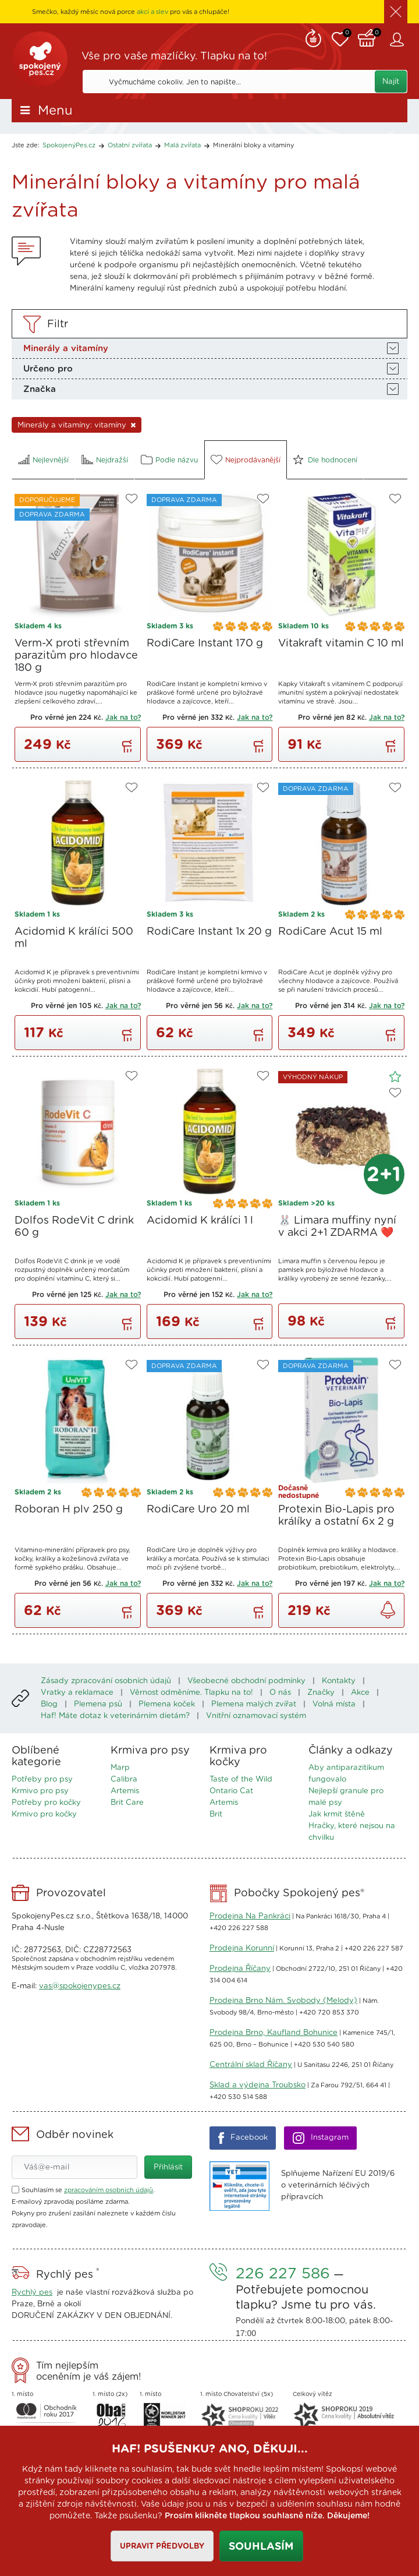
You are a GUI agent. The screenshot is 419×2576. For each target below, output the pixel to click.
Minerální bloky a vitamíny (253, 145)
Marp (120, 1768)
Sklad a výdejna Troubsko (258, 2085)
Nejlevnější (51, 460)
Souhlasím (261, 2547)
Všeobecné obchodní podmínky (246, 1681)
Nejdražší (112, 460)
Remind (313, 36)
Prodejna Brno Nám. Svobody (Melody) (283, 2001)
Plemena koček (167, 1704)
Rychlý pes (32, 2292)
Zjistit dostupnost (388, 1610)
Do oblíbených (131, 499)
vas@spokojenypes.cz (79, 1986)
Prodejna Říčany (240, 1969)
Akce (360, 1693)
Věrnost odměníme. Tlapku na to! (191, 1693)
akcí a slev (152, 12)
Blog (49, 1704)
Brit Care (127, 1803)
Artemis (125, 1791)
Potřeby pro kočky (46, 1803)
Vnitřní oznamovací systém (256, 1716)
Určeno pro (48, 369)
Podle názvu (176, 460)
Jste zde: (26, 145)
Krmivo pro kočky (44, 1814)
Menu (55, 110)
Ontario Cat (231, 1791)
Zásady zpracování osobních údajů (106, 1681)
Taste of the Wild (241, 1779)
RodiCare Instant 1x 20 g (209, 932)
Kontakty (339, 1681)
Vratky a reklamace (77, 1693)
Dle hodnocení (332, 460)
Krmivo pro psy (40, 1791)
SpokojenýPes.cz (41, 61)
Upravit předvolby (161, 2546)
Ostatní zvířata (130, 145)
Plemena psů (98, 1704)
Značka (39, 389)
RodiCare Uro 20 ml (198, 1509)
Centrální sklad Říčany (251, 2065)
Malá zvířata (182, 145)
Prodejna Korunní (242, 1948)
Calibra (124, 1779)
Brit (216, 1814)
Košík (369, 36)
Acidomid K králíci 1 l (200, 1220)
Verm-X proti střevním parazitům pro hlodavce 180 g (76, 655)
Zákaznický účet (398, 40)
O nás (280, 1693)
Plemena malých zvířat (253, 1704)
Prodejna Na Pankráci (250, 1916)
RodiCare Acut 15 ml (330, 932)
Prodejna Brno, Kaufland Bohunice (274, 2033)
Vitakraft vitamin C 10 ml (341, 643)
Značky (321, 1693)
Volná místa (334, 1704)
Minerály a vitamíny (65, 348)
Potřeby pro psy (42, 1779)
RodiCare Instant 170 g (205, 643)
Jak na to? (123, 717)
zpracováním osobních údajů (108, 2190)
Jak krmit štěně (336, 1814)
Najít (390, 82)
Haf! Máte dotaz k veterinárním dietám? (115, 1716)
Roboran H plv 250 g (69, 1509)
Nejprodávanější (252, 460)
